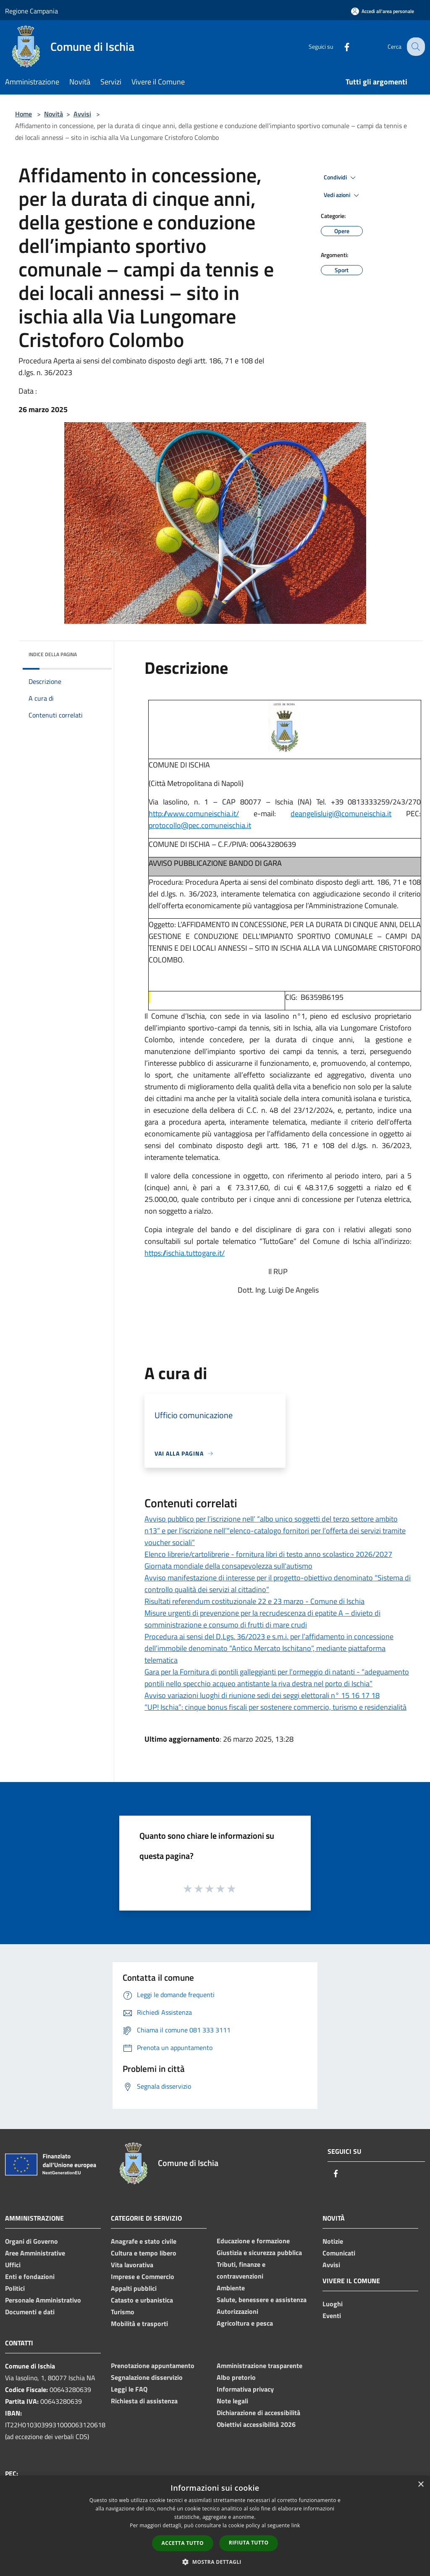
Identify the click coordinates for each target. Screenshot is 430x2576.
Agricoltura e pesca (245, 2323)
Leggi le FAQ (129, 2389)
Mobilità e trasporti (139, 2323)
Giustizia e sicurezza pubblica (259, 2252)
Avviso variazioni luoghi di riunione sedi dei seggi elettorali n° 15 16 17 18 (262, 1695)
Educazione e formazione (253, 2241)
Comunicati (338, 2253)
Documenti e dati (30, 2312)
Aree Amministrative (35, 2253)
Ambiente (231, 2288)
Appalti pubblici (134, 2288)
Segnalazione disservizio (147, 2377)
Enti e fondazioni (30, 2276)
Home (23, 114)
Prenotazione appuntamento (152, 2365)
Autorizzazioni (237, 2311)
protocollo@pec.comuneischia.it (200, 825)
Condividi (341, 178)
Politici (15, 2288)
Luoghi (332, 2304)
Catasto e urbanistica (142, 2300)
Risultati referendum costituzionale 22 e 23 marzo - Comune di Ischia (254, 1601)
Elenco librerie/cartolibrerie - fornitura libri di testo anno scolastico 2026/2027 (268, 1554)
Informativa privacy (245, 2389)
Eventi (331, 2316)
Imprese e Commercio (142, 2276)
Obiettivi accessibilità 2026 (256, 2424)
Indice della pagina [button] (53, 654)
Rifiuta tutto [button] (249, 2542)
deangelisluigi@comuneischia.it (341, 813)
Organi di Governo (31, 2241)
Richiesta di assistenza (144, 2401)
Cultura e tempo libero (143, 2253)
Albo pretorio (236, 2377)
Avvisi (82, 114)
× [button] (420, 2484)
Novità (53, 114)
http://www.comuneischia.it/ (194, 813)
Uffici (13, 2265)
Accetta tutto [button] (183, 2543)
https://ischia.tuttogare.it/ (184, 1253)
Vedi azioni (343, 195)
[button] (215, 2562)
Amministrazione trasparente (259, 2365)
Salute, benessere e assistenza (262, 2300)
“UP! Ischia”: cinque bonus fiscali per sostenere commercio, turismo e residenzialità (275, 1707)
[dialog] (215, 2526)
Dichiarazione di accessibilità (258, 2413)
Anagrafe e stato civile (143, 2241)
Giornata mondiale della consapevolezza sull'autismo (228, 1566)
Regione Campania (31, 11)
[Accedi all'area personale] (382, 11)
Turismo (122, 2312)
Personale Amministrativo (43, 2300)
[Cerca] (415, 47)
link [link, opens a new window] (295, 2525)
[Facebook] (340, 46)
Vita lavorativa (132, 2265)
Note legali (232, 2401)
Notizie (332, 2241)
